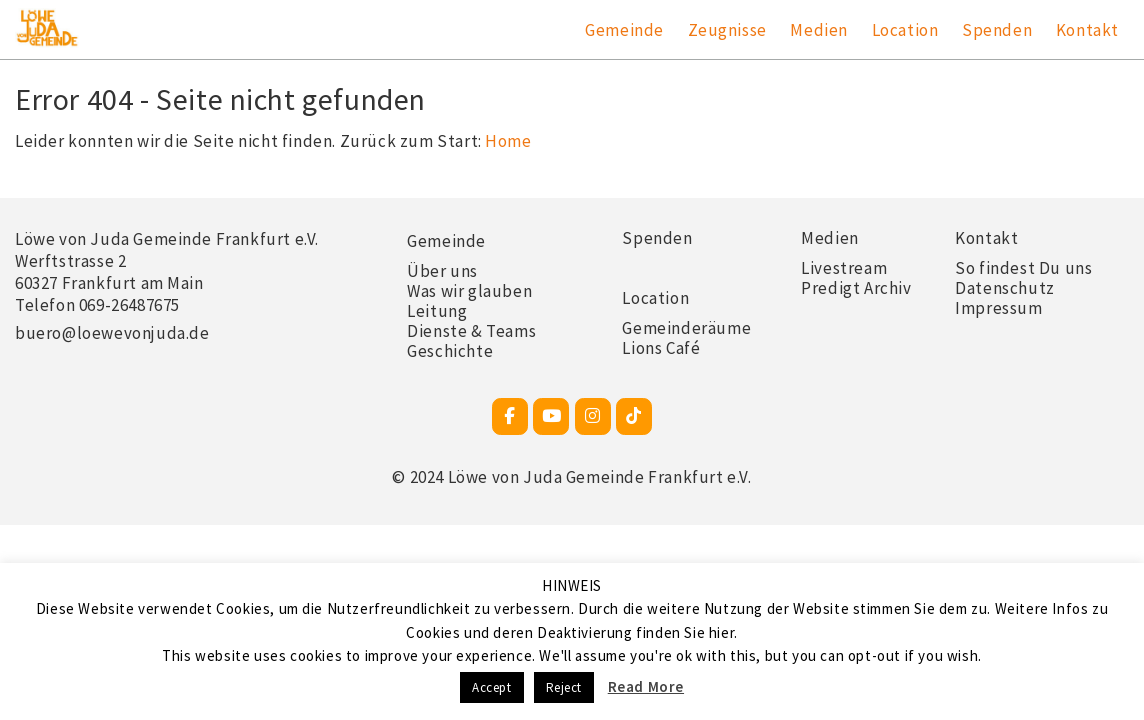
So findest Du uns (1023, 268)
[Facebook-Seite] (510, 416)
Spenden (997, 30)
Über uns (442, 271)
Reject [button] (564, 687)
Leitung (437, 311)
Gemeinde (624, 30)
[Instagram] (593, 416)
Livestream (844, 268)
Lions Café (661, 348)
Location (905, 30)
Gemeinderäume (686, 328)
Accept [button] (492, 687)
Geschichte (450, 351)
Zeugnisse (727, 30)
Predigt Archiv (856, 288)
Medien (819, 30)
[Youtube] (551, 416)
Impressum (998, 308)
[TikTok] (634, 416)
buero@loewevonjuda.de (112, 333)
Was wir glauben (469, 291)
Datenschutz (1005, 288)
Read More (646, 686)
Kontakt (1087, 30)
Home (508, 141)
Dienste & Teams (471, 331)
